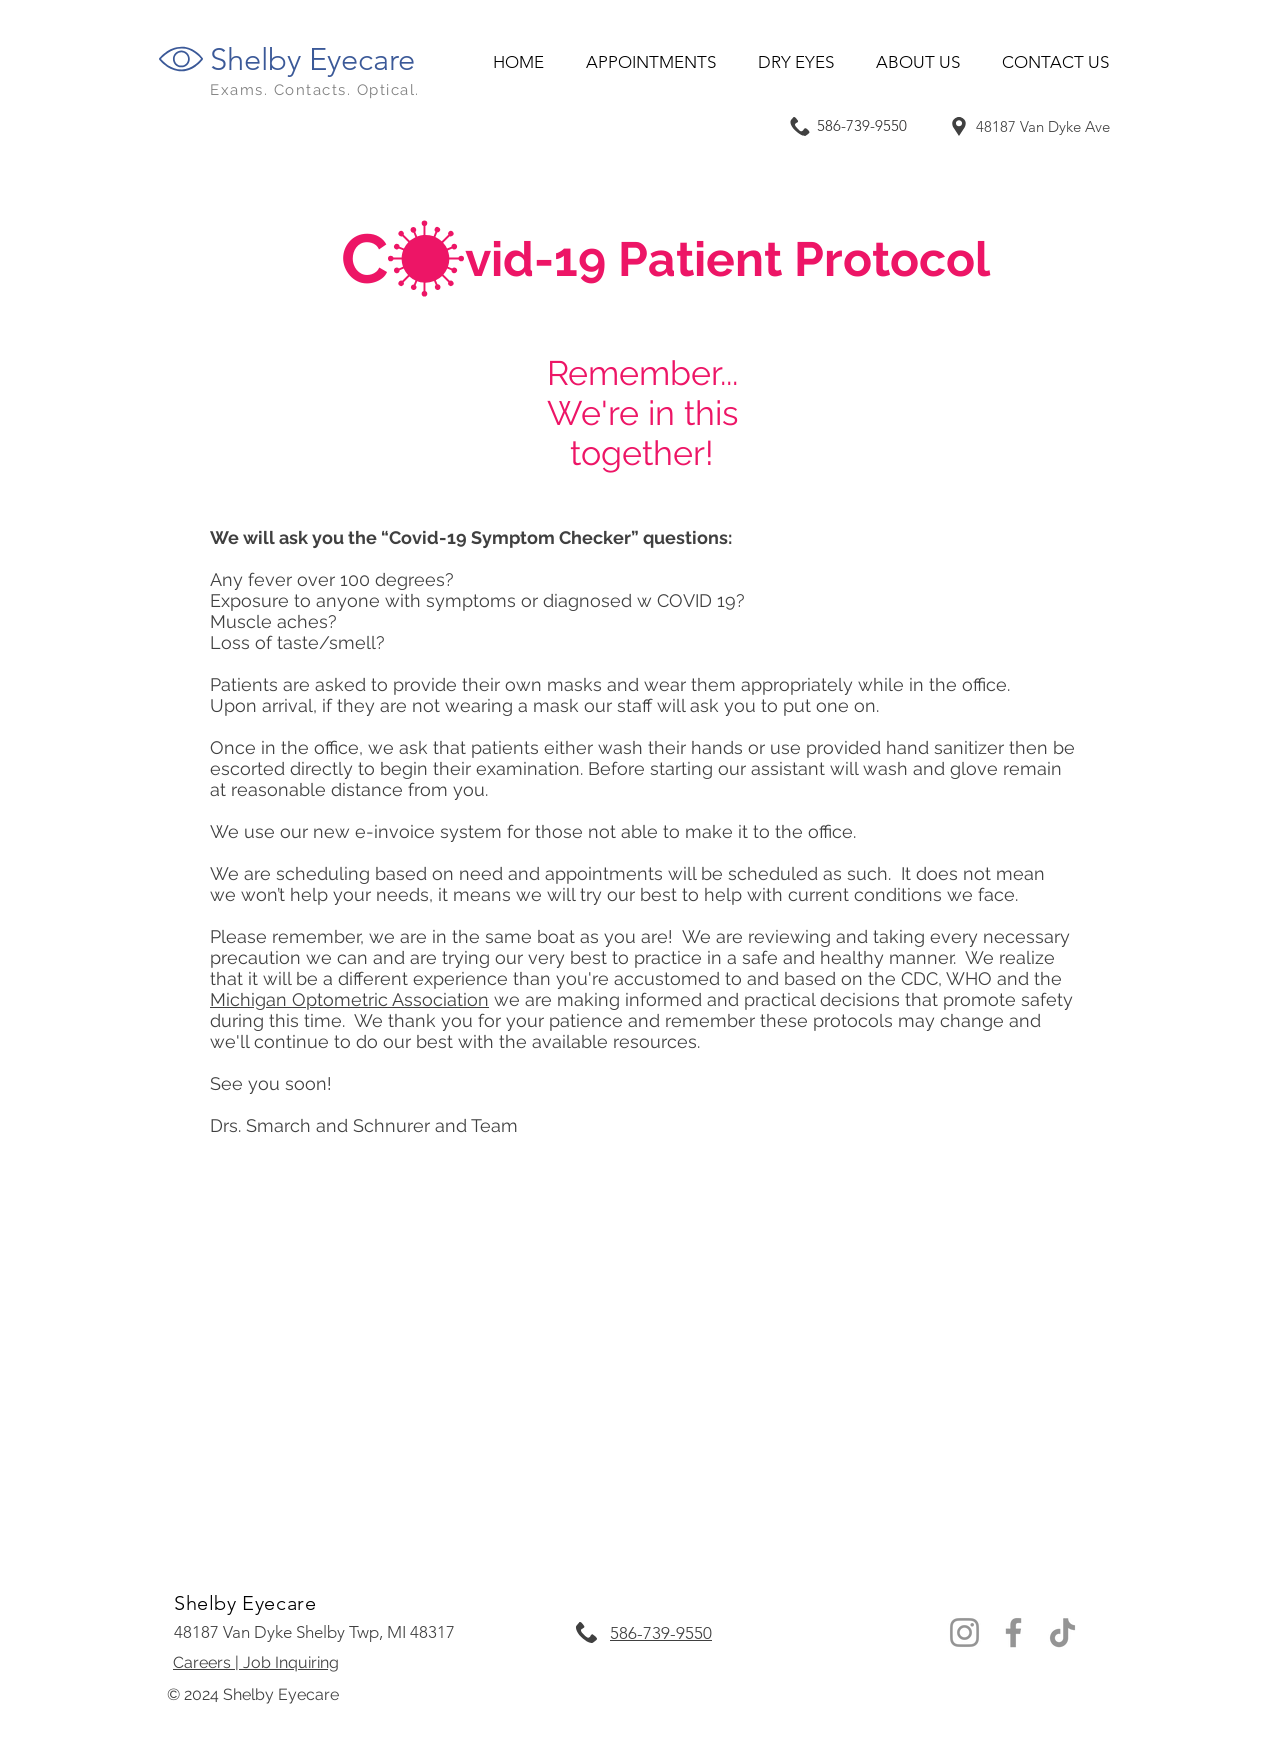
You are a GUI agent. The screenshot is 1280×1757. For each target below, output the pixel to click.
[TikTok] (1062, 1632)
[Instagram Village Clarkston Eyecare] (964, 1632)
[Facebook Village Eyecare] (1013, 1632)
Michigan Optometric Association (349, 999)
